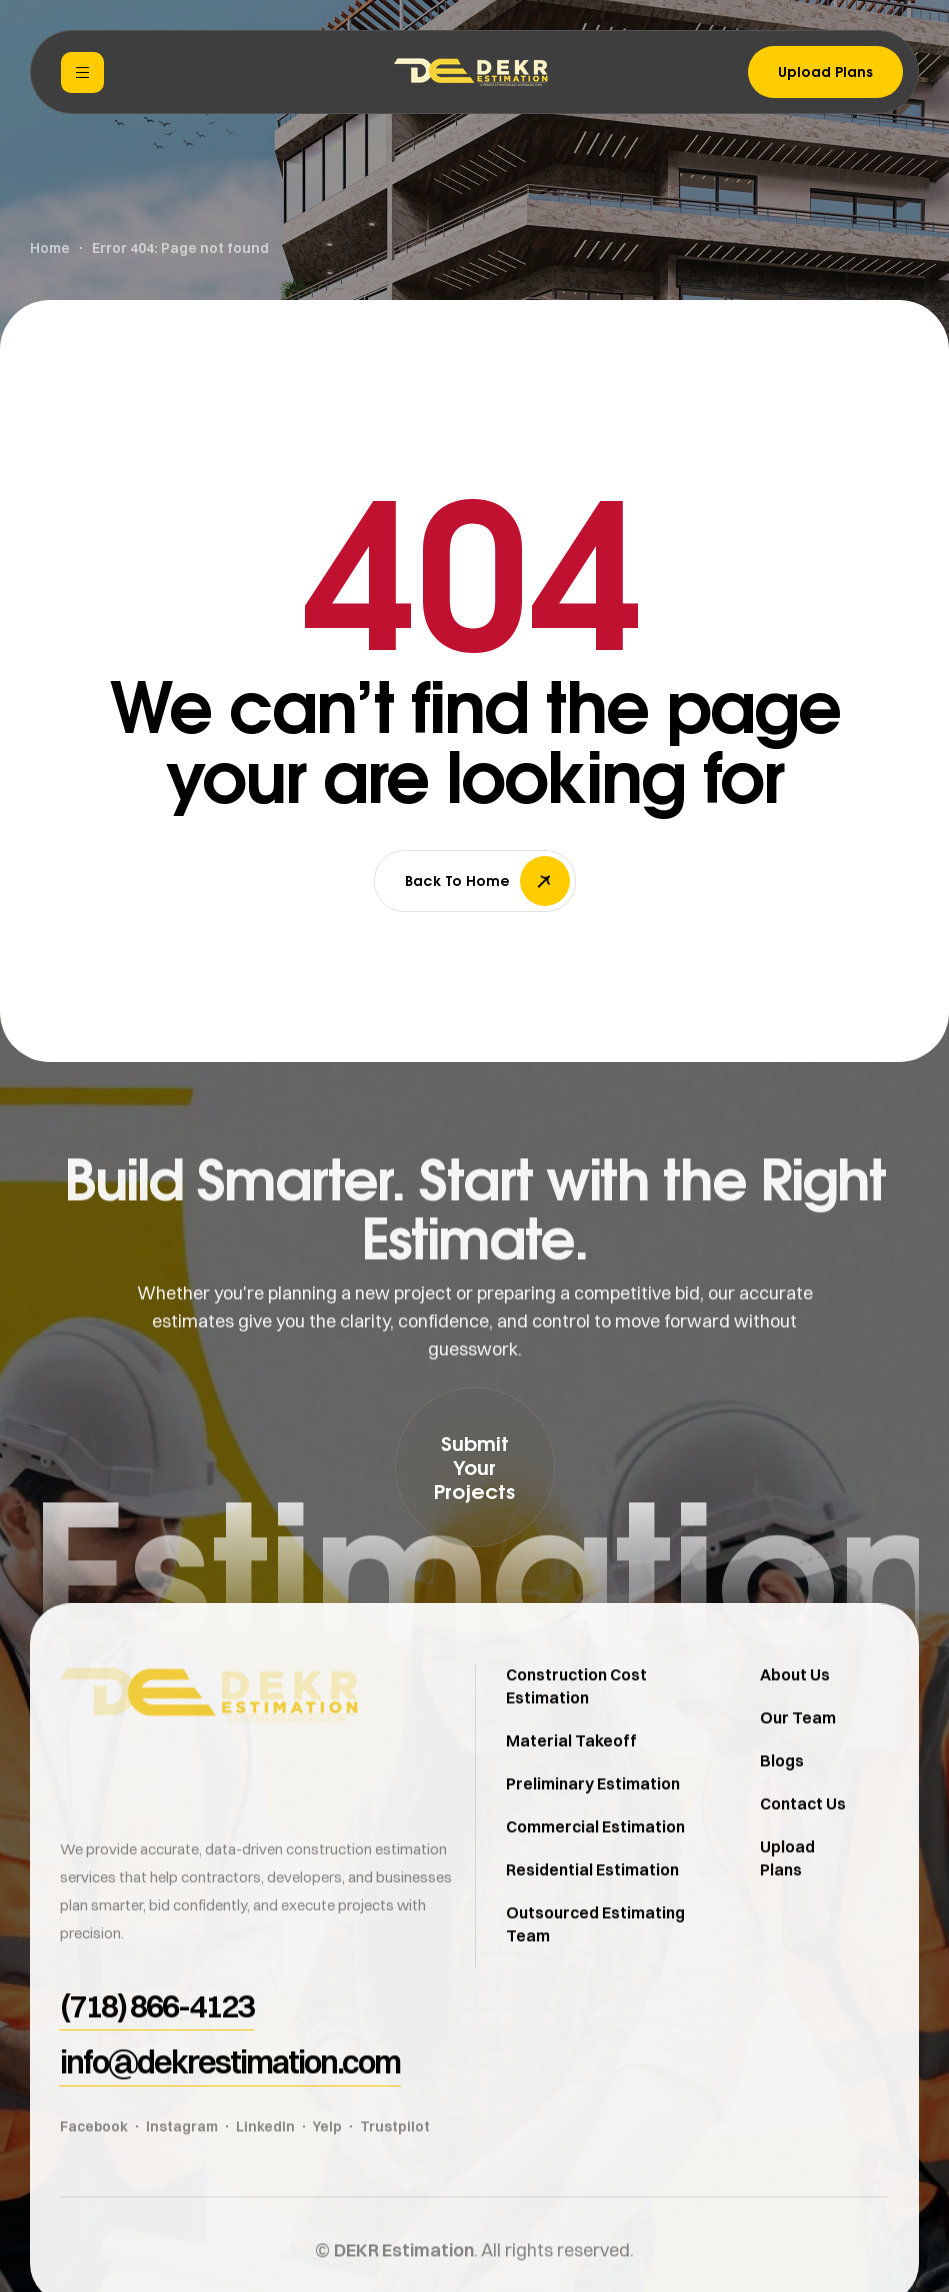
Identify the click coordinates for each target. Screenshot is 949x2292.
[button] (475, 1467)
